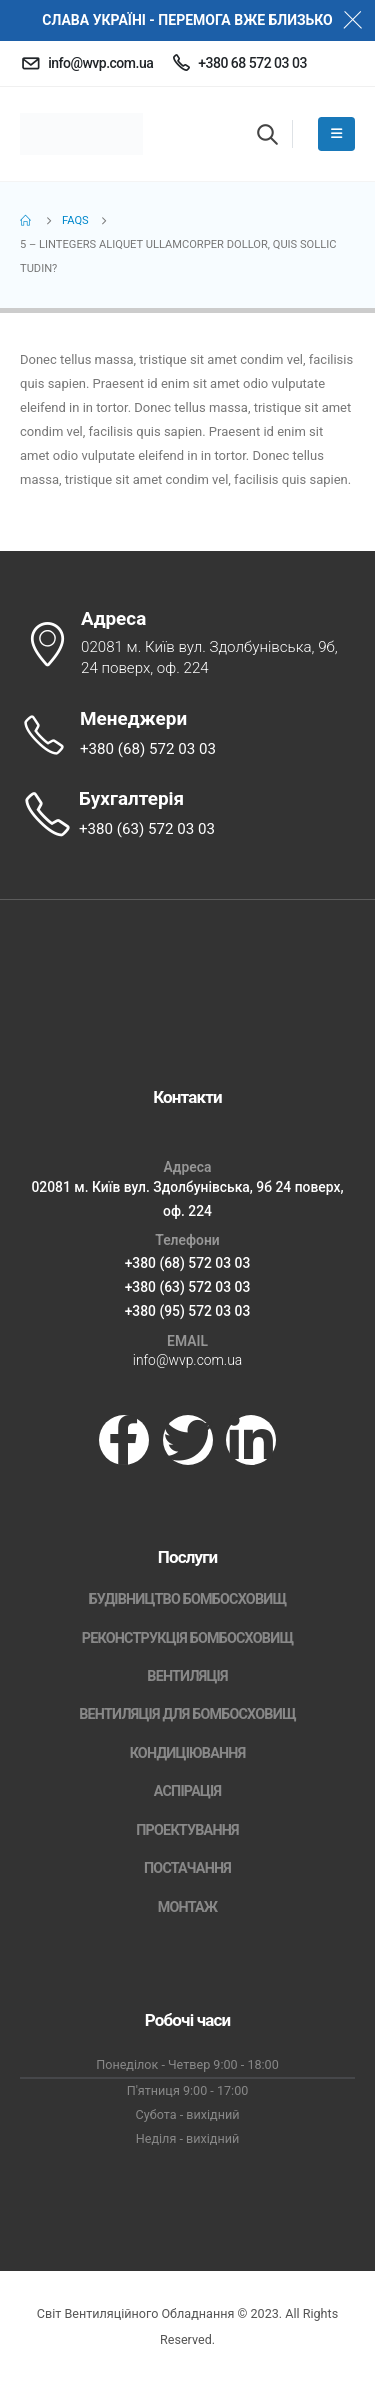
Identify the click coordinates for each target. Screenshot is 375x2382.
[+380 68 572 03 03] (240, 63)
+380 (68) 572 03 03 (188, 1263)
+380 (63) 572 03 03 (188, 1287)
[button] (267, 134)
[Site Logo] (81, 133)
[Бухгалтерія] (187, 815)
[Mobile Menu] (336, 134)
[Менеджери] (187, 735)
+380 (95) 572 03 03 (188, 1311)
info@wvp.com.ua (187, 1360)
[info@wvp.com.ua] (86, 63)
